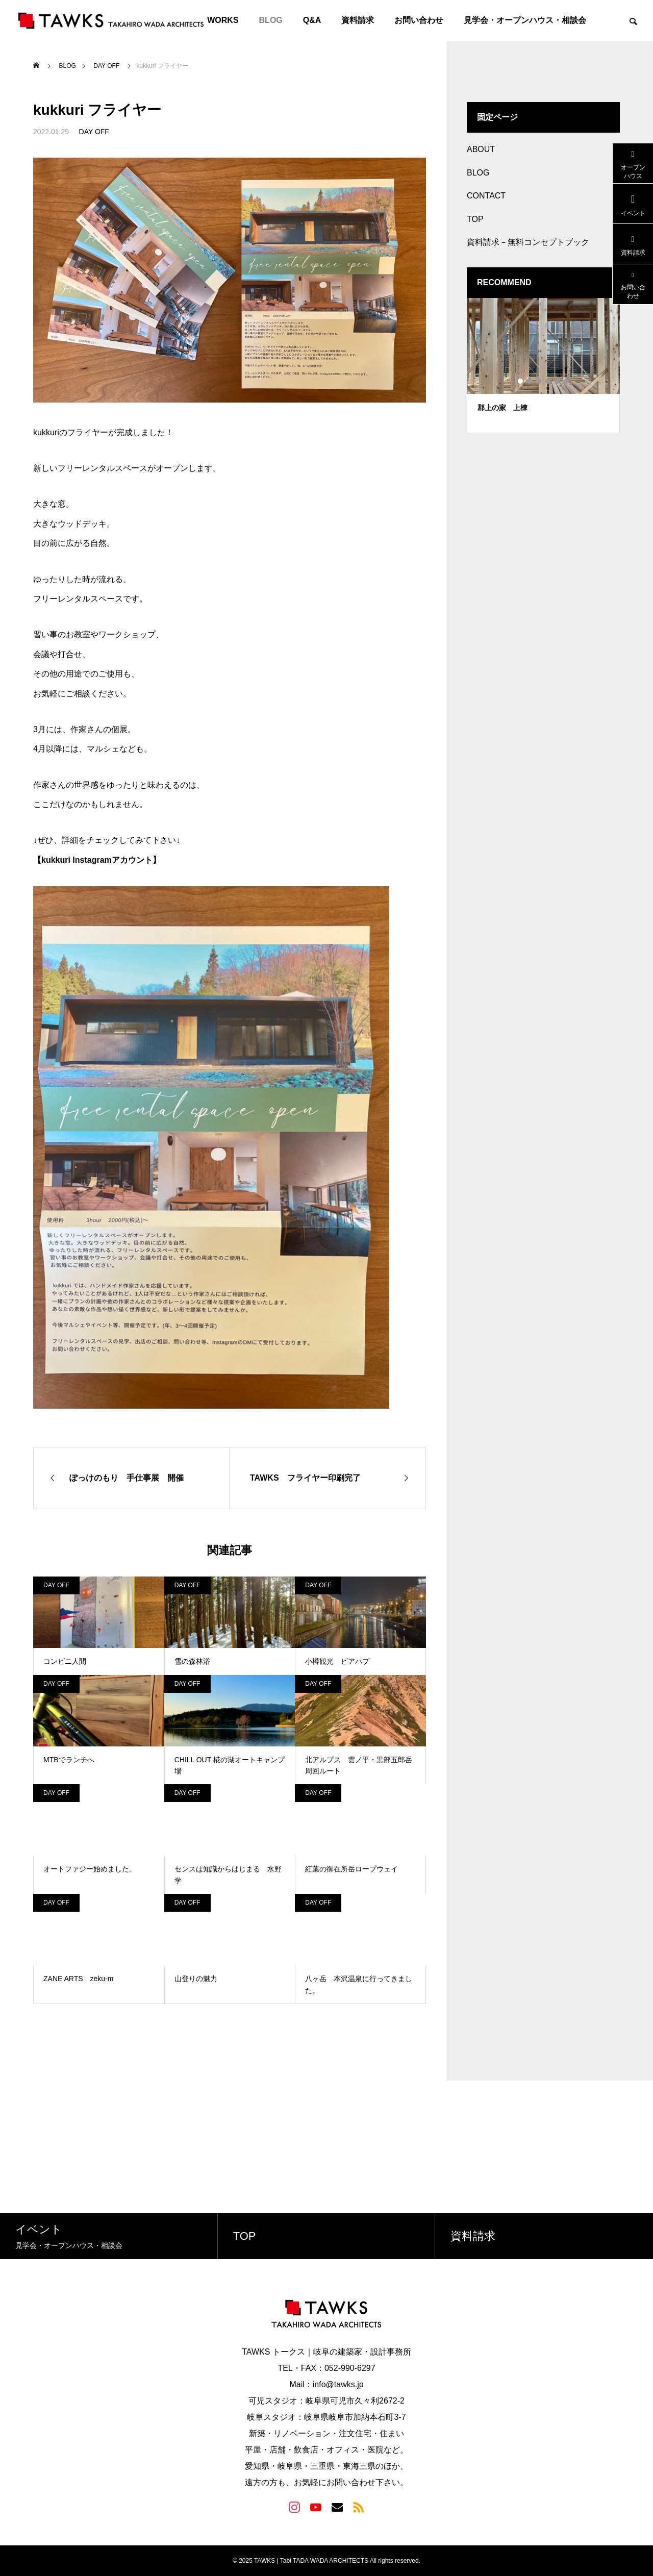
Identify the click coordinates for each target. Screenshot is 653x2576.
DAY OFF (94, 132)
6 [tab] (567, 381)
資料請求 (357, 20)
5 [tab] (558, 381)
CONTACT (486, 195)
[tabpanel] (543, 365)
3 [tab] (539, 381)
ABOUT (481, 149)
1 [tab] (521, 381)
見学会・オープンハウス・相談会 (525, 20)
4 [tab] (548, 381)
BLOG (271, 20)
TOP (475, 219)
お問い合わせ (418, 20)
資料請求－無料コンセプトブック (528, 242)
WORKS (222, 20)
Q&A (312, 20)
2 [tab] (530, 381)
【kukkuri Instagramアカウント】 (97, 860)
